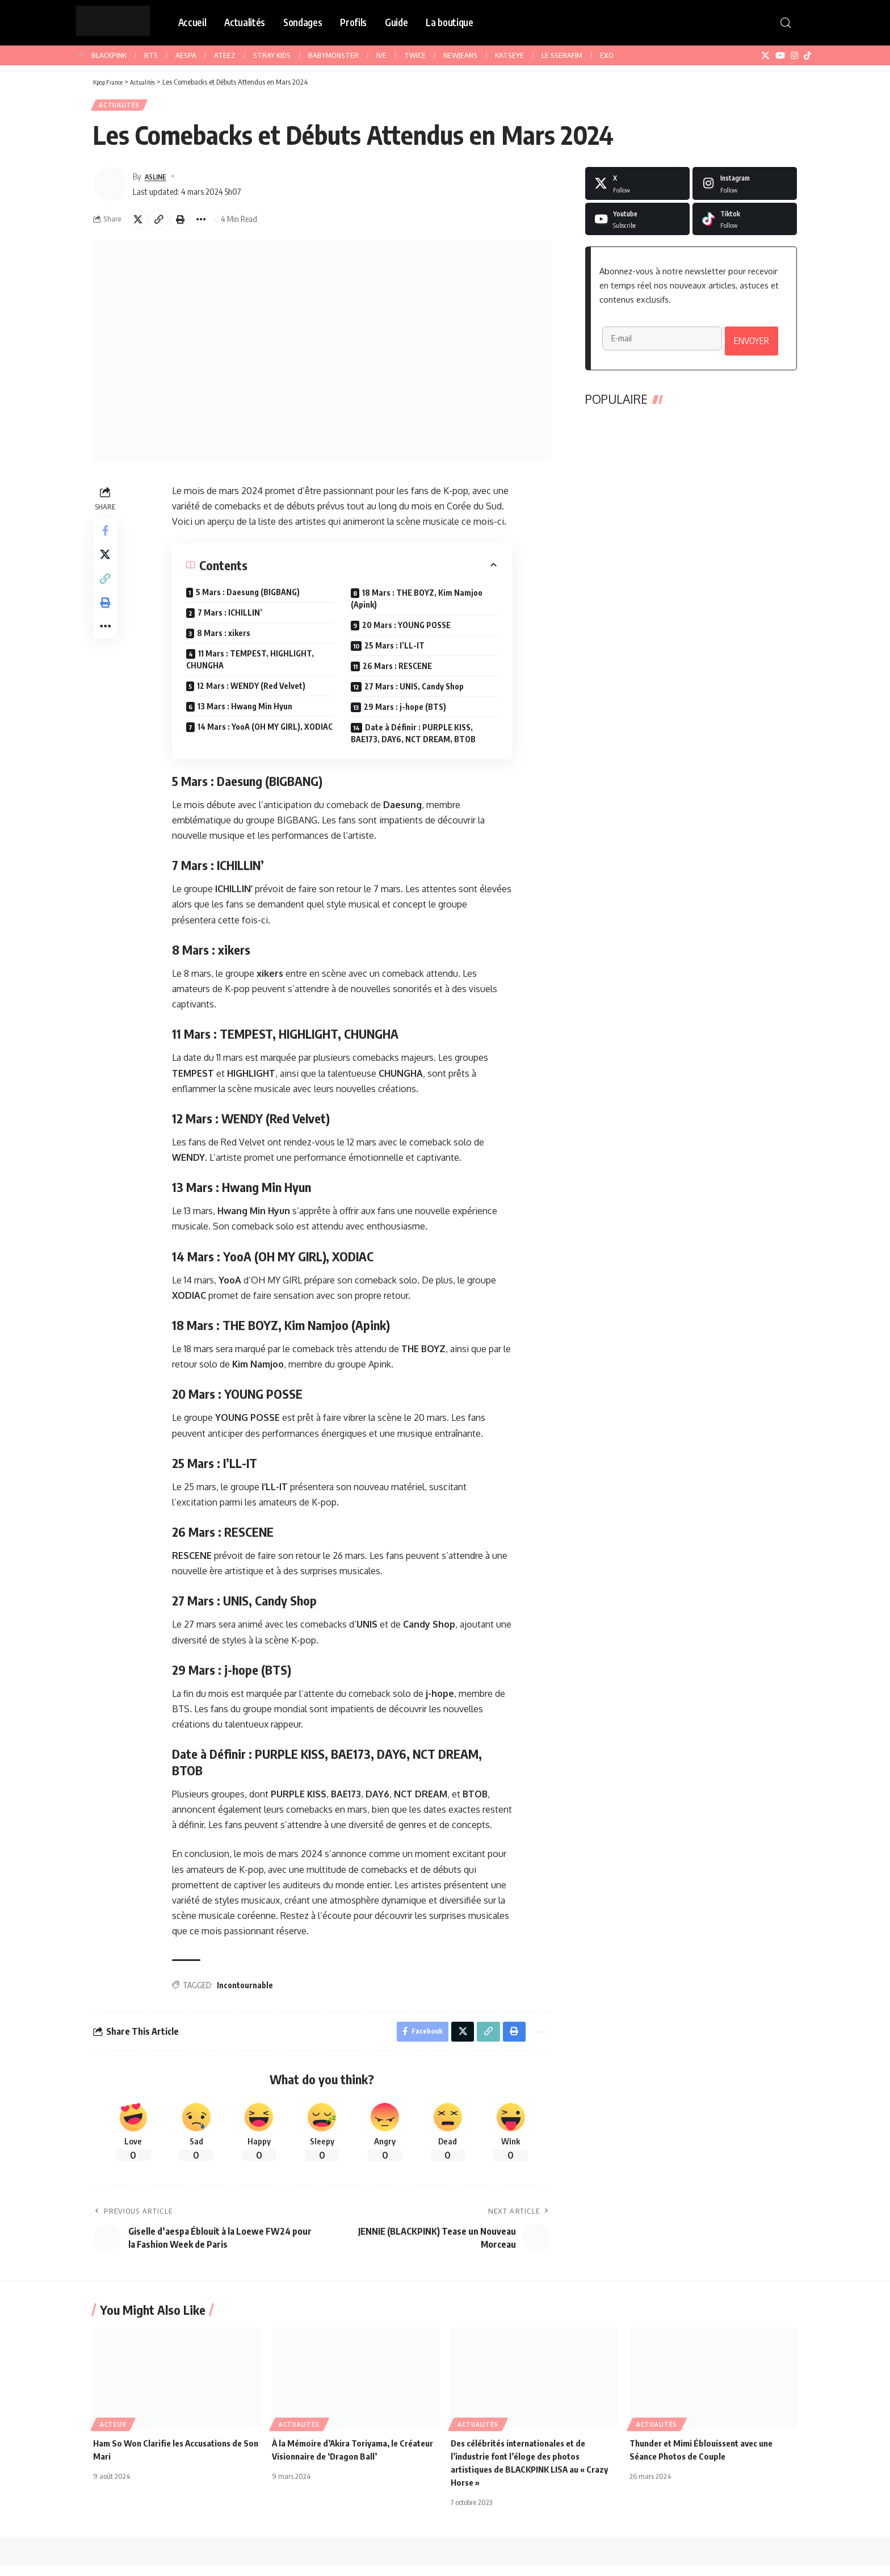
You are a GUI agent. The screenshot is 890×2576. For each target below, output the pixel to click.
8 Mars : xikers (225, 640)
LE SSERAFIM (561, 55)
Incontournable (247, 1992)
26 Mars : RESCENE (399, 673)
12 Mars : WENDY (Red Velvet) (253, 693)
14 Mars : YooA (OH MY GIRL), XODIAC (266, 734)
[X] (765, 55)
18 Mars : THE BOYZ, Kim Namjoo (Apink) (418, 606)
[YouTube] (780, 55)
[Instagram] (794, 55)
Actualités (122, 107)
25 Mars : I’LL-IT (396, 653)
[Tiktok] (744, 223)
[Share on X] (139, 225)
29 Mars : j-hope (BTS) (407, 714)
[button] (785, 22)
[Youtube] (637, 223)
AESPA (185, 55)
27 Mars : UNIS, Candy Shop (415, 694)
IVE (381, 55)
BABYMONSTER (333, 55)
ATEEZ (225, 55)
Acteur (113, 2435)
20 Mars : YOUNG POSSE (408, 632)
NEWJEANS (460, 55)
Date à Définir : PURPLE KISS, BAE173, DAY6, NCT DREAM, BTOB (414, 740)
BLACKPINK (109, 55)
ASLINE (158, 180)
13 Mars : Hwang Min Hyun (246, 713)
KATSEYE (509, 55)
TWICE (415, 55)
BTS (151, 55)
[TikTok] (807, 55)
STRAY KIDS (272, 55)
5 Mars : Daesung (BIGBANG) (249, 599)
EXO (607, 55)
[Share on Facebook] (106, 539)
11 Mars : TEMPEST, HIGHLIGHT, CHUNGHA (252, 667)
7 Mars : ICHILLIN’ (231, 620)
